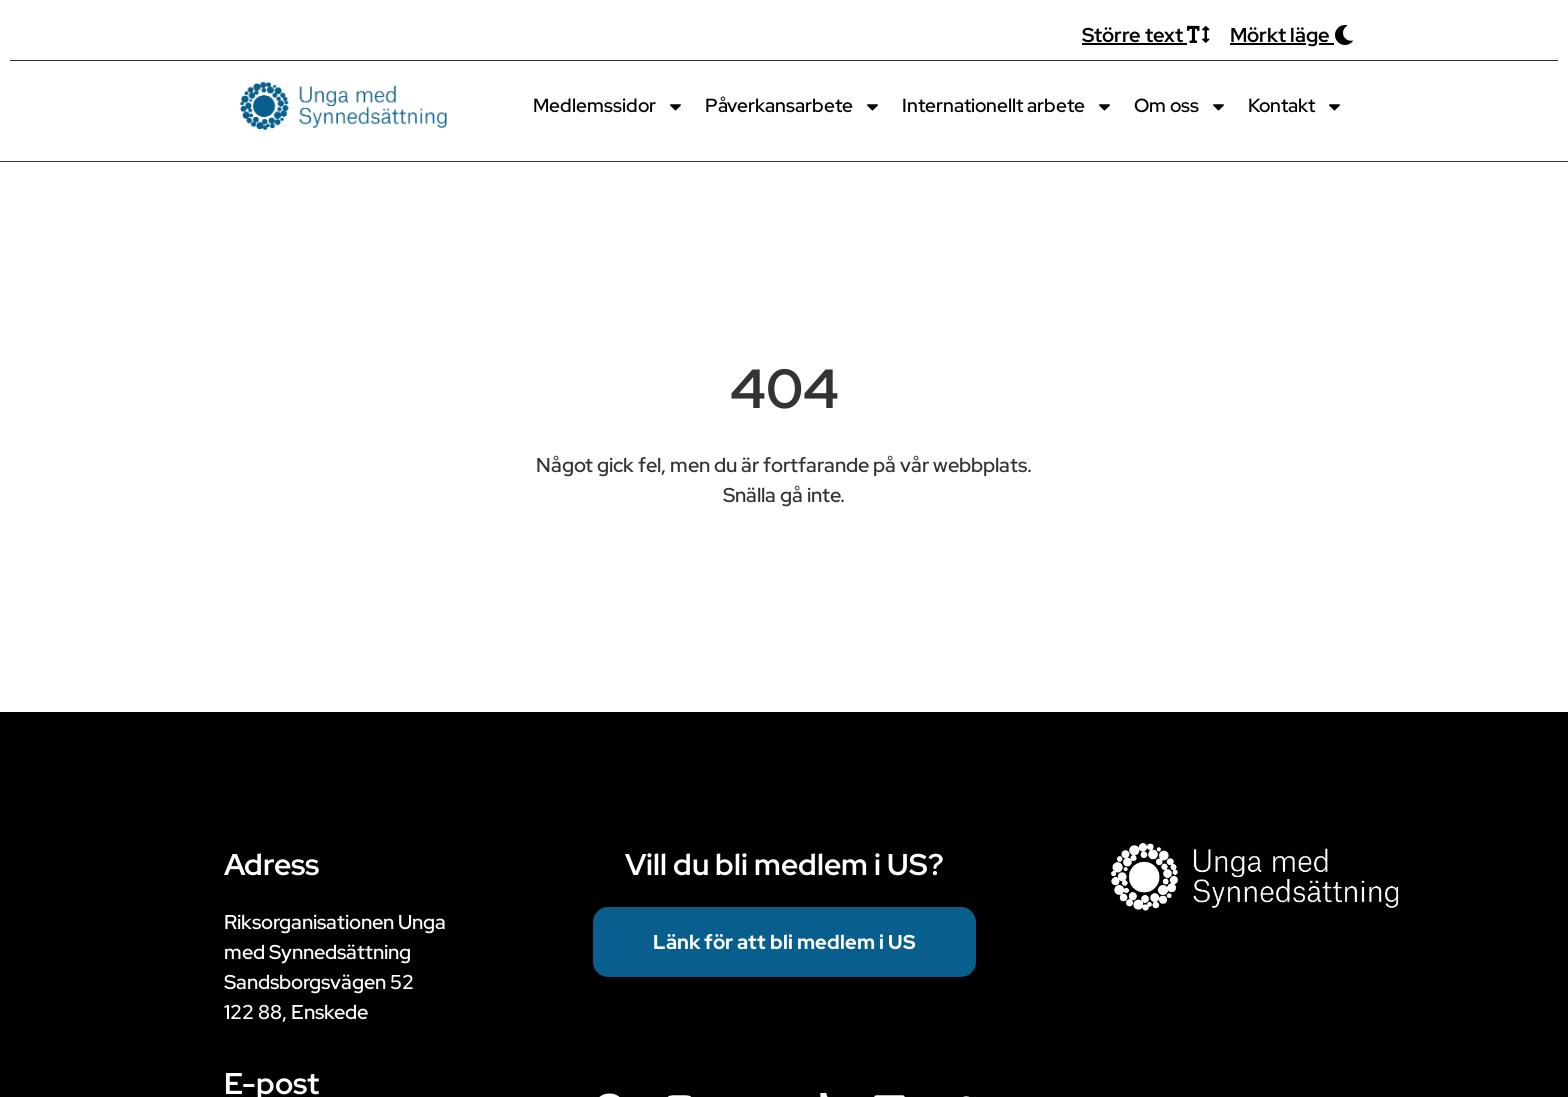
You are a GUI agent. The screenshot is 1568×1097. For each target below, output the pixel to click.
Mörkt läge (1292, 35)
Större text (1146, 35)
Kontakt (1296, 106)
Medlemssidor (609, 106)
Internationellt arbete (1008, 106)
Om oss (1181, 106)
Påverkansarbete (793, 106)
